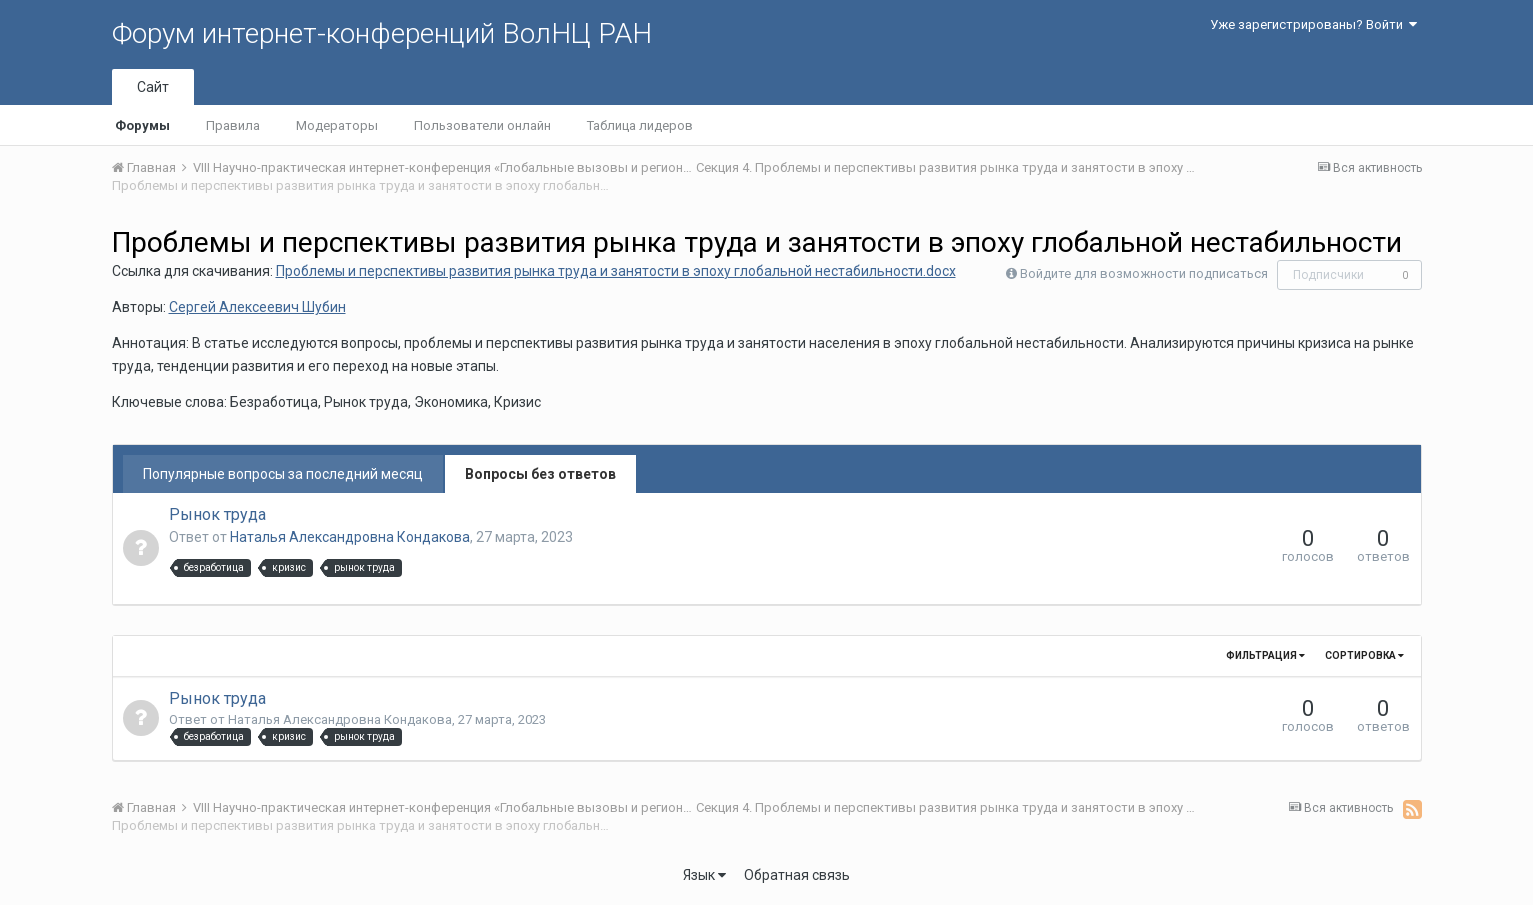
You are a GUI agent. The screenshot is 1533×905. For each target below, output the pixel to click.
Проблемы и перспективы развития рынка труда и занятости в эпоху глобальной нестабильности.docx (616, 271)
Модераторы (337, 125)
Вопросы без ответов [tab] (540, 474)
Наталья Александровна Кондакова (350, 537)
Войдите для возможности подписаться (1144, 273)
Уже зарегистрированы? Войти (1313, 24)
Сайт (153, 87)
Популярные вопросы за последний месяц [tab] (283, 474)
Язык (704, 875)
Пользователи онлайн (482, 125)
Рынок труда (217, 514)
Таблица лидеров (640, 125)
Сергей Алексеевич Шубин (257, 307)
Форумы (142, 125)
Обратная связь (797, 875)
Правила (233, 125)
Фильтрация (1265, 655)
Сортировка (1364, 655)
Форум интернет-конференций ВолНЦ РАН (382, 33)
